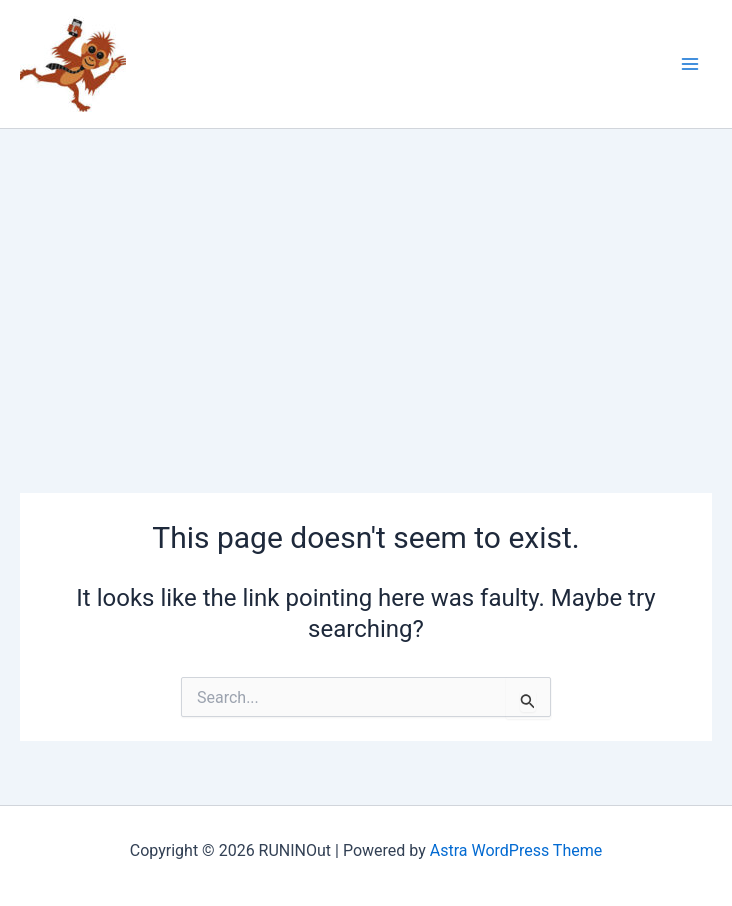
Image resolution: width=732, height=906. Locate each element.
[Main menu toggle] (690, 64)
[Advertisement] (366, 279)
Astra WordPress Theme (516, 850)
